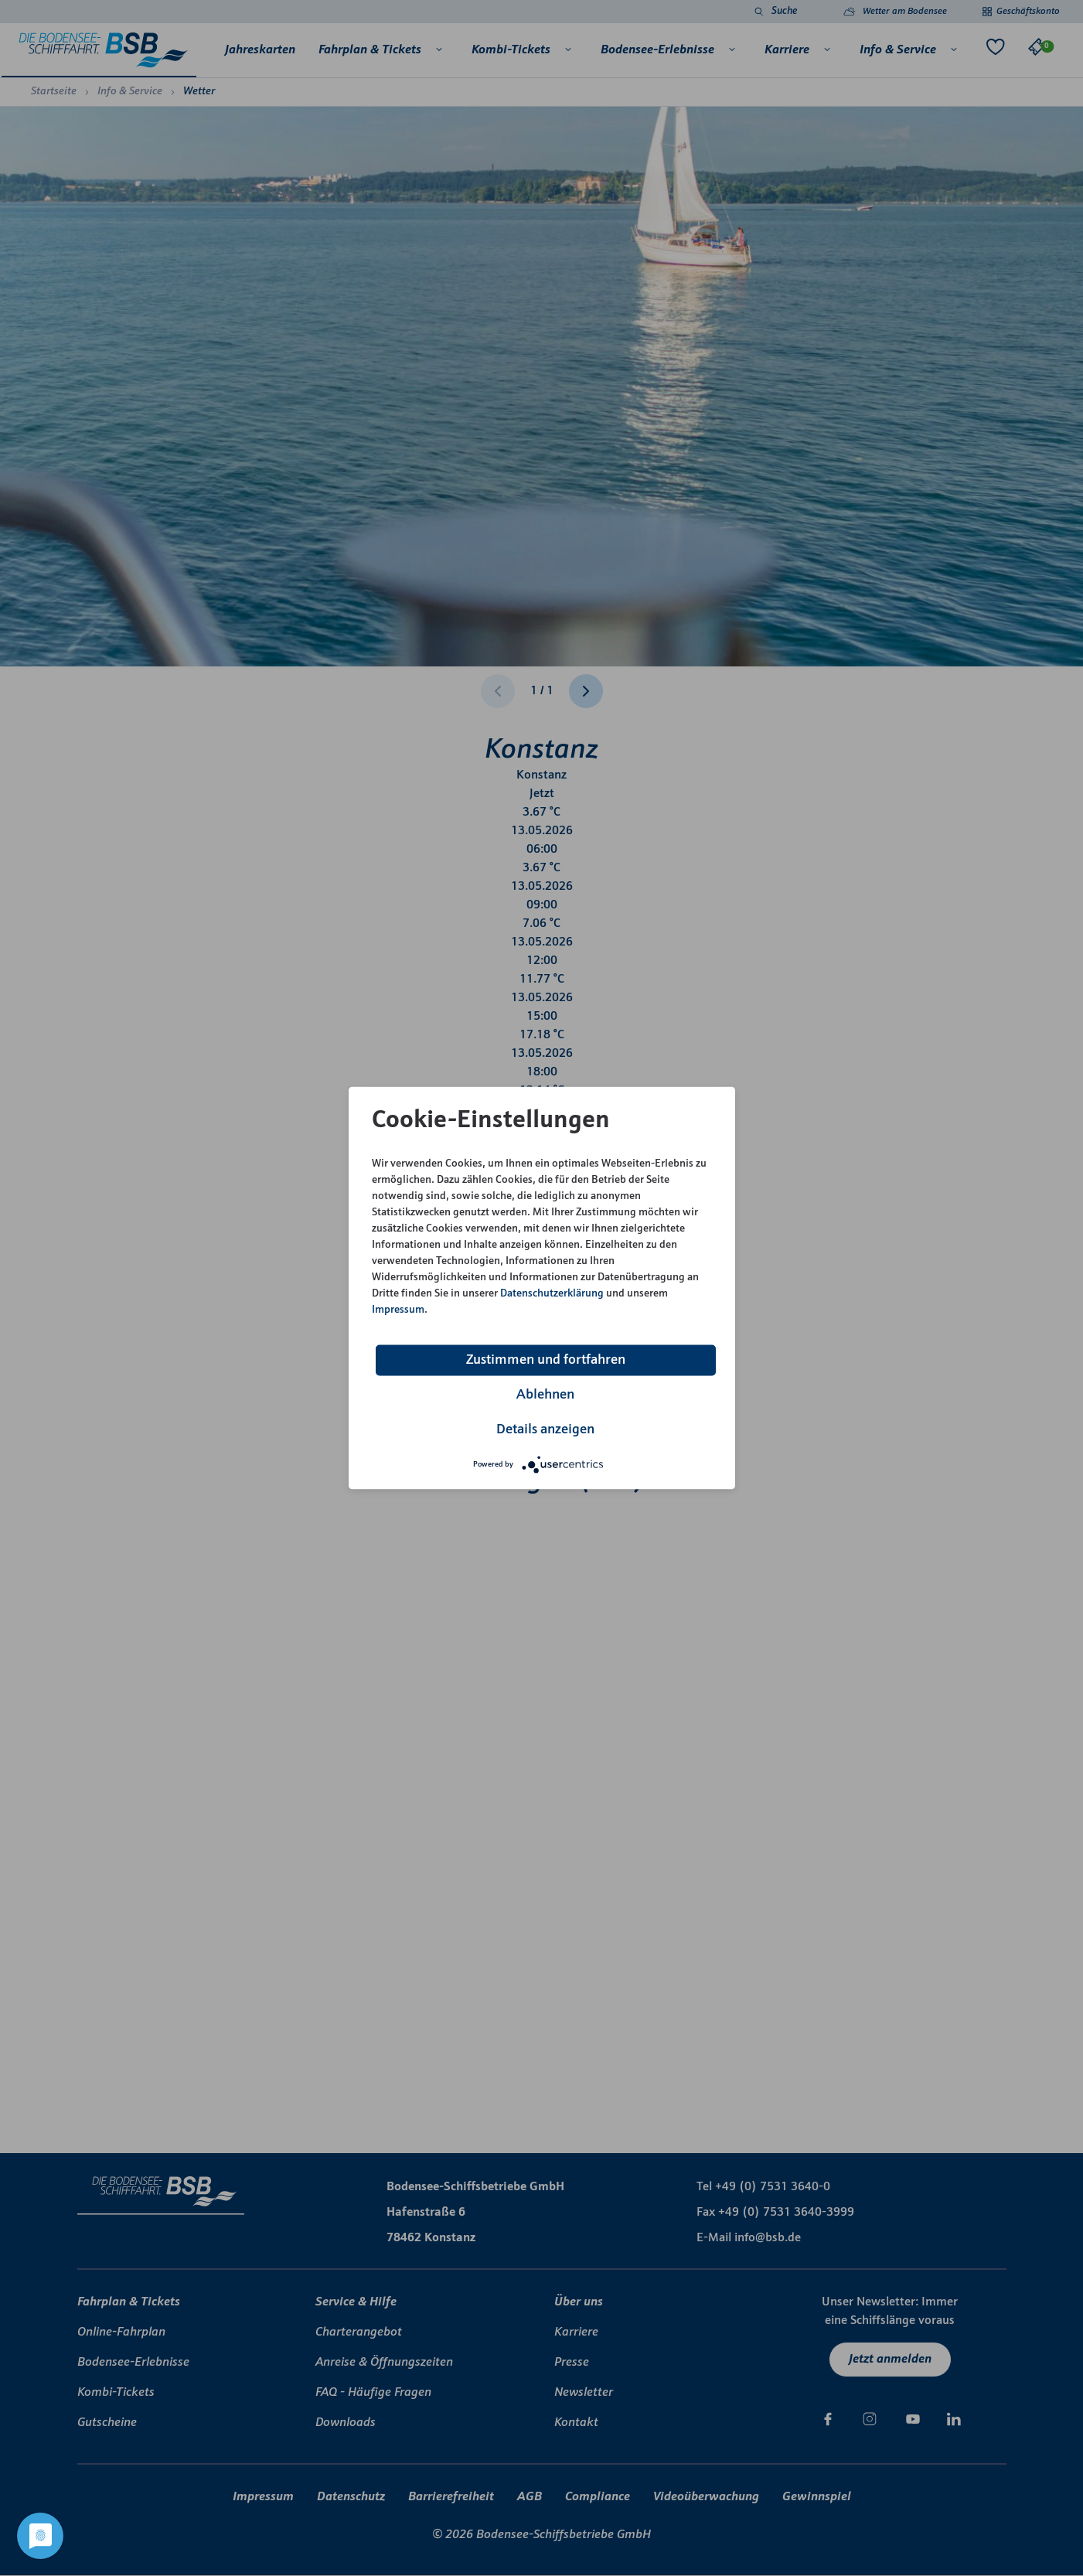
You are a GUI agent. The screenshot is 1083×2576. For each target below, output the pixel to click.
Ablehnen (545, 1395)
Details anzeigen (545, 1430)
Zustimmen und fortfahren (545, 1360)
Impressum (398, 1310)
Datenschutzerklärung (552, 1294)
